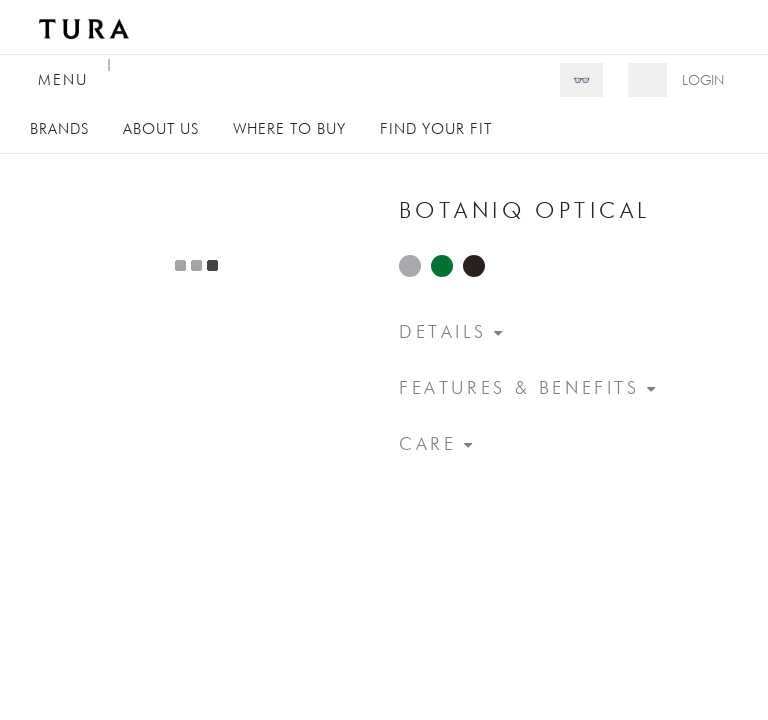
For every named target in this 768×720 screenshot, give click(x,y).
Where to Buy (289, 128)
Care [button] (427, 443)
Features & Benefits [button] (519, 387)
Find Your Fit (436, 128)
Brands (59, 128)
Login (703, 80)
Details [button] (442, 331)
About (161, 128)
